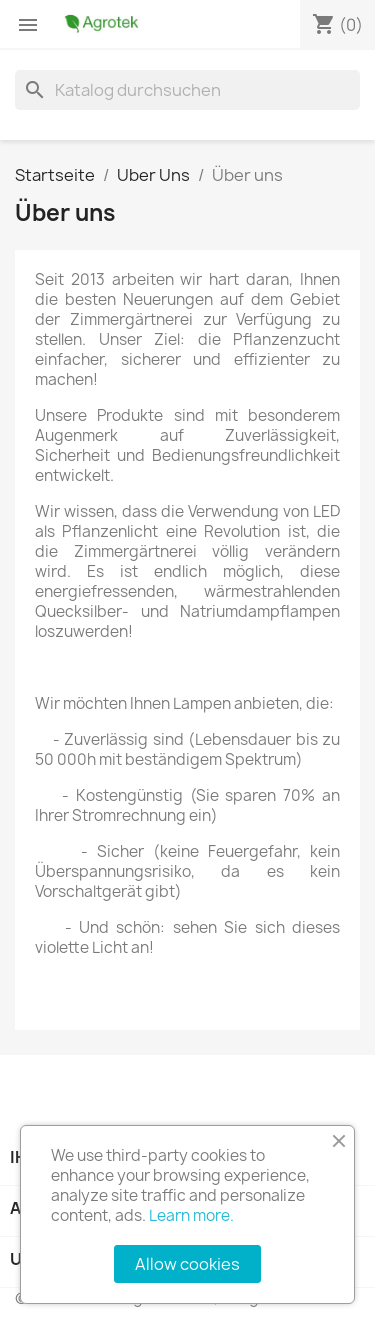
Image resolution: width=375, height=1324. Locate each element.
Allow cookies (187, 1264)
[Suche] (187, 90)
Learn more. (191, 1215)
